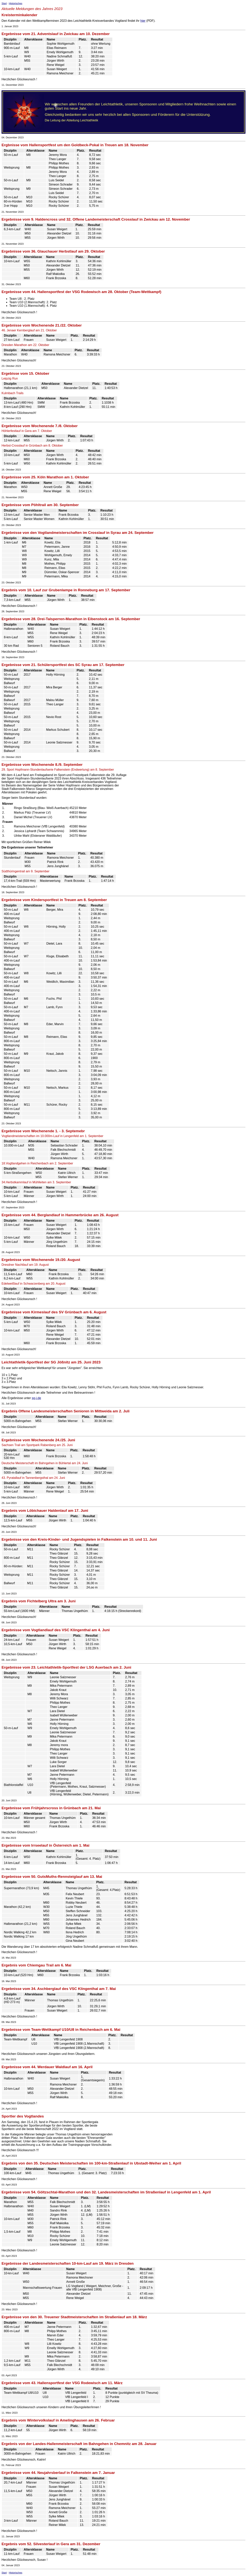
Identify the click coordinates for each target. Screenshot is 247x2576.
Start (4, 3)
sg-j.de (36, 1398)
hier (142, 20)
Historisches (15, 3)
